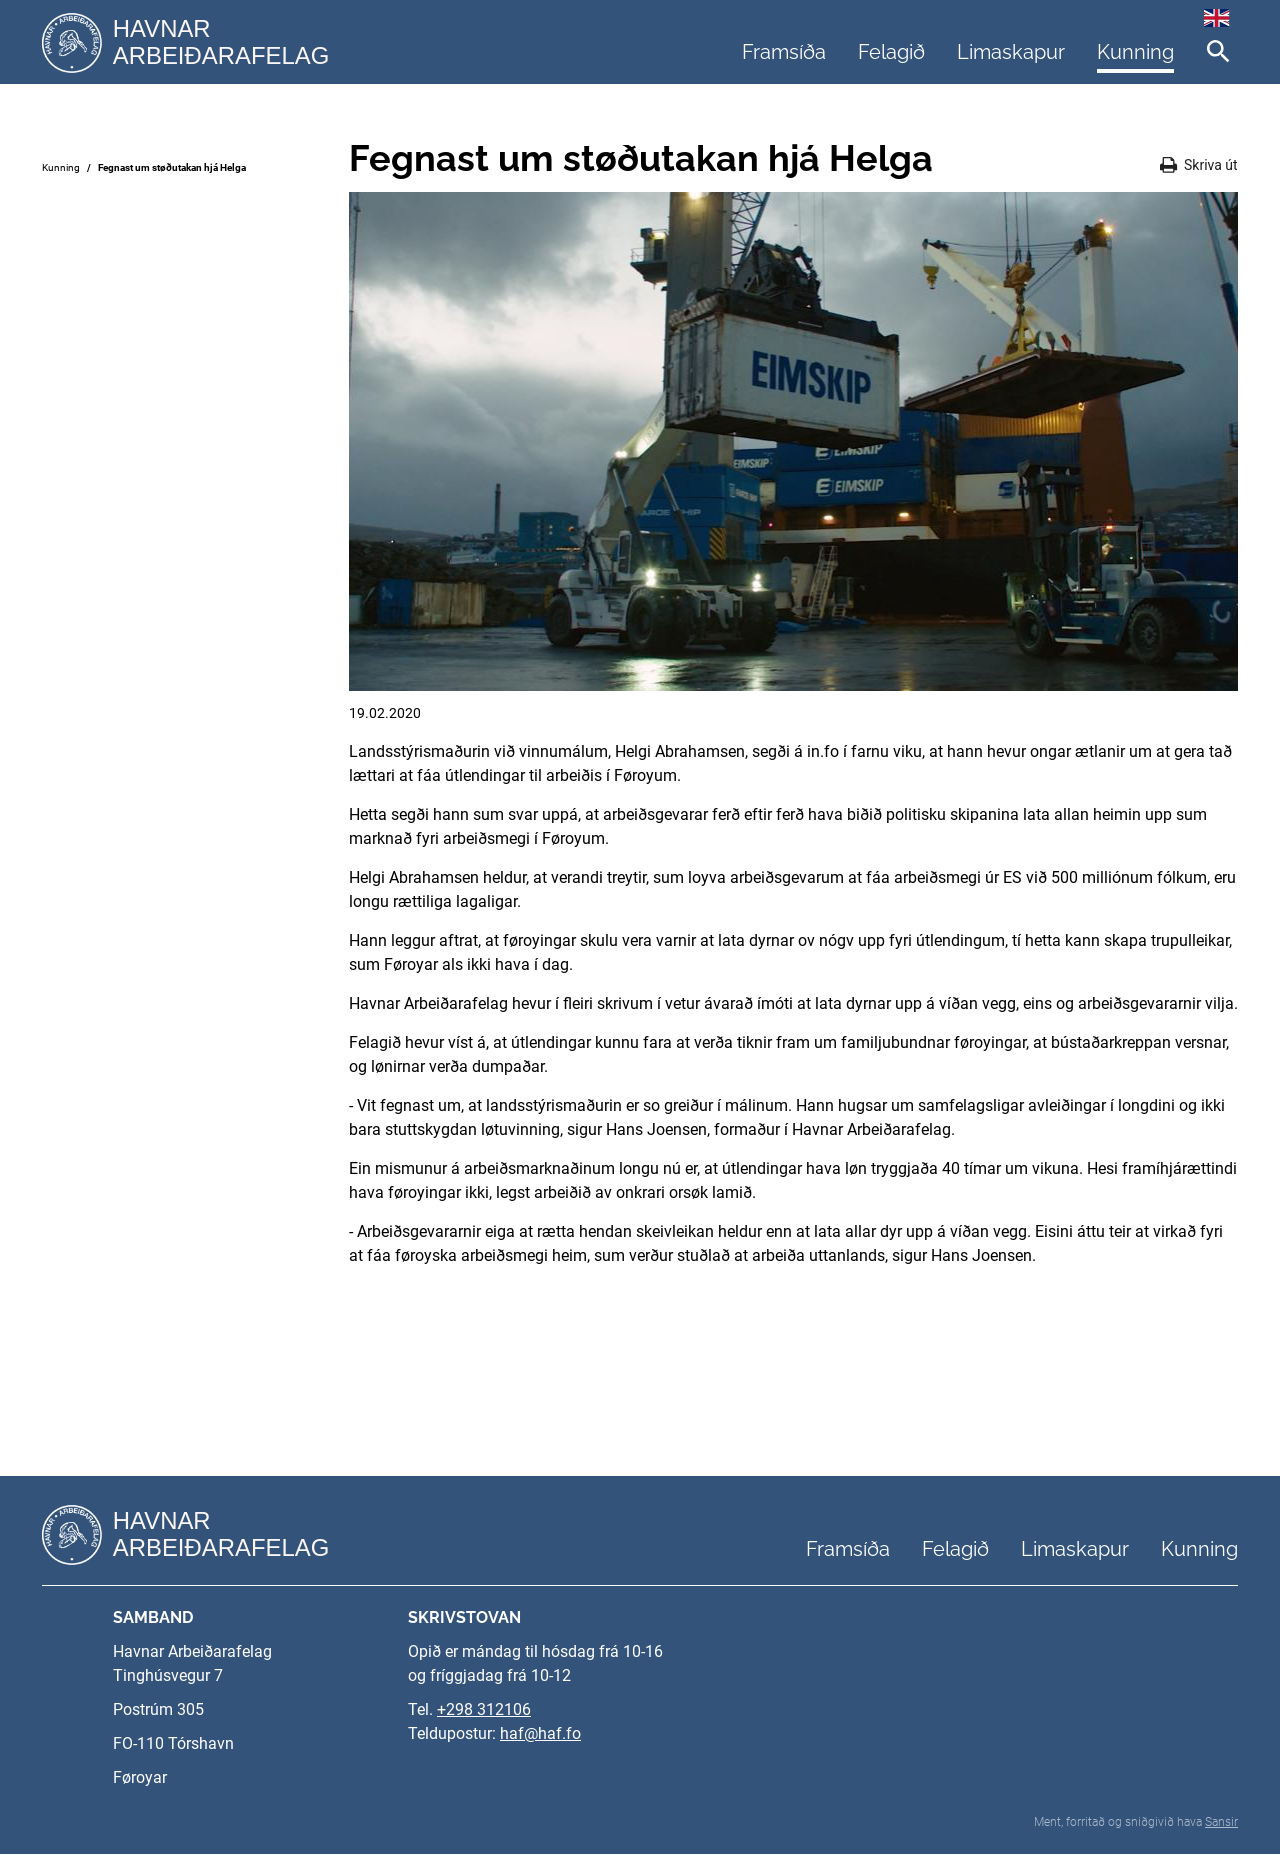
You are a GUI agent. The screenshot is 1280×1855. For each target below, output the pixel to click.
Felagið (891, 52)
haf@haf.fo (540, 1734)
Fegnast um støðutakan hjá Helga (172, 167)
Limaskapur (1011, 52)
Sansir (1221, 1823)
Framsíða (784, 52)
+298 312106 (484, 1710)
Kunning (1135, 52)
